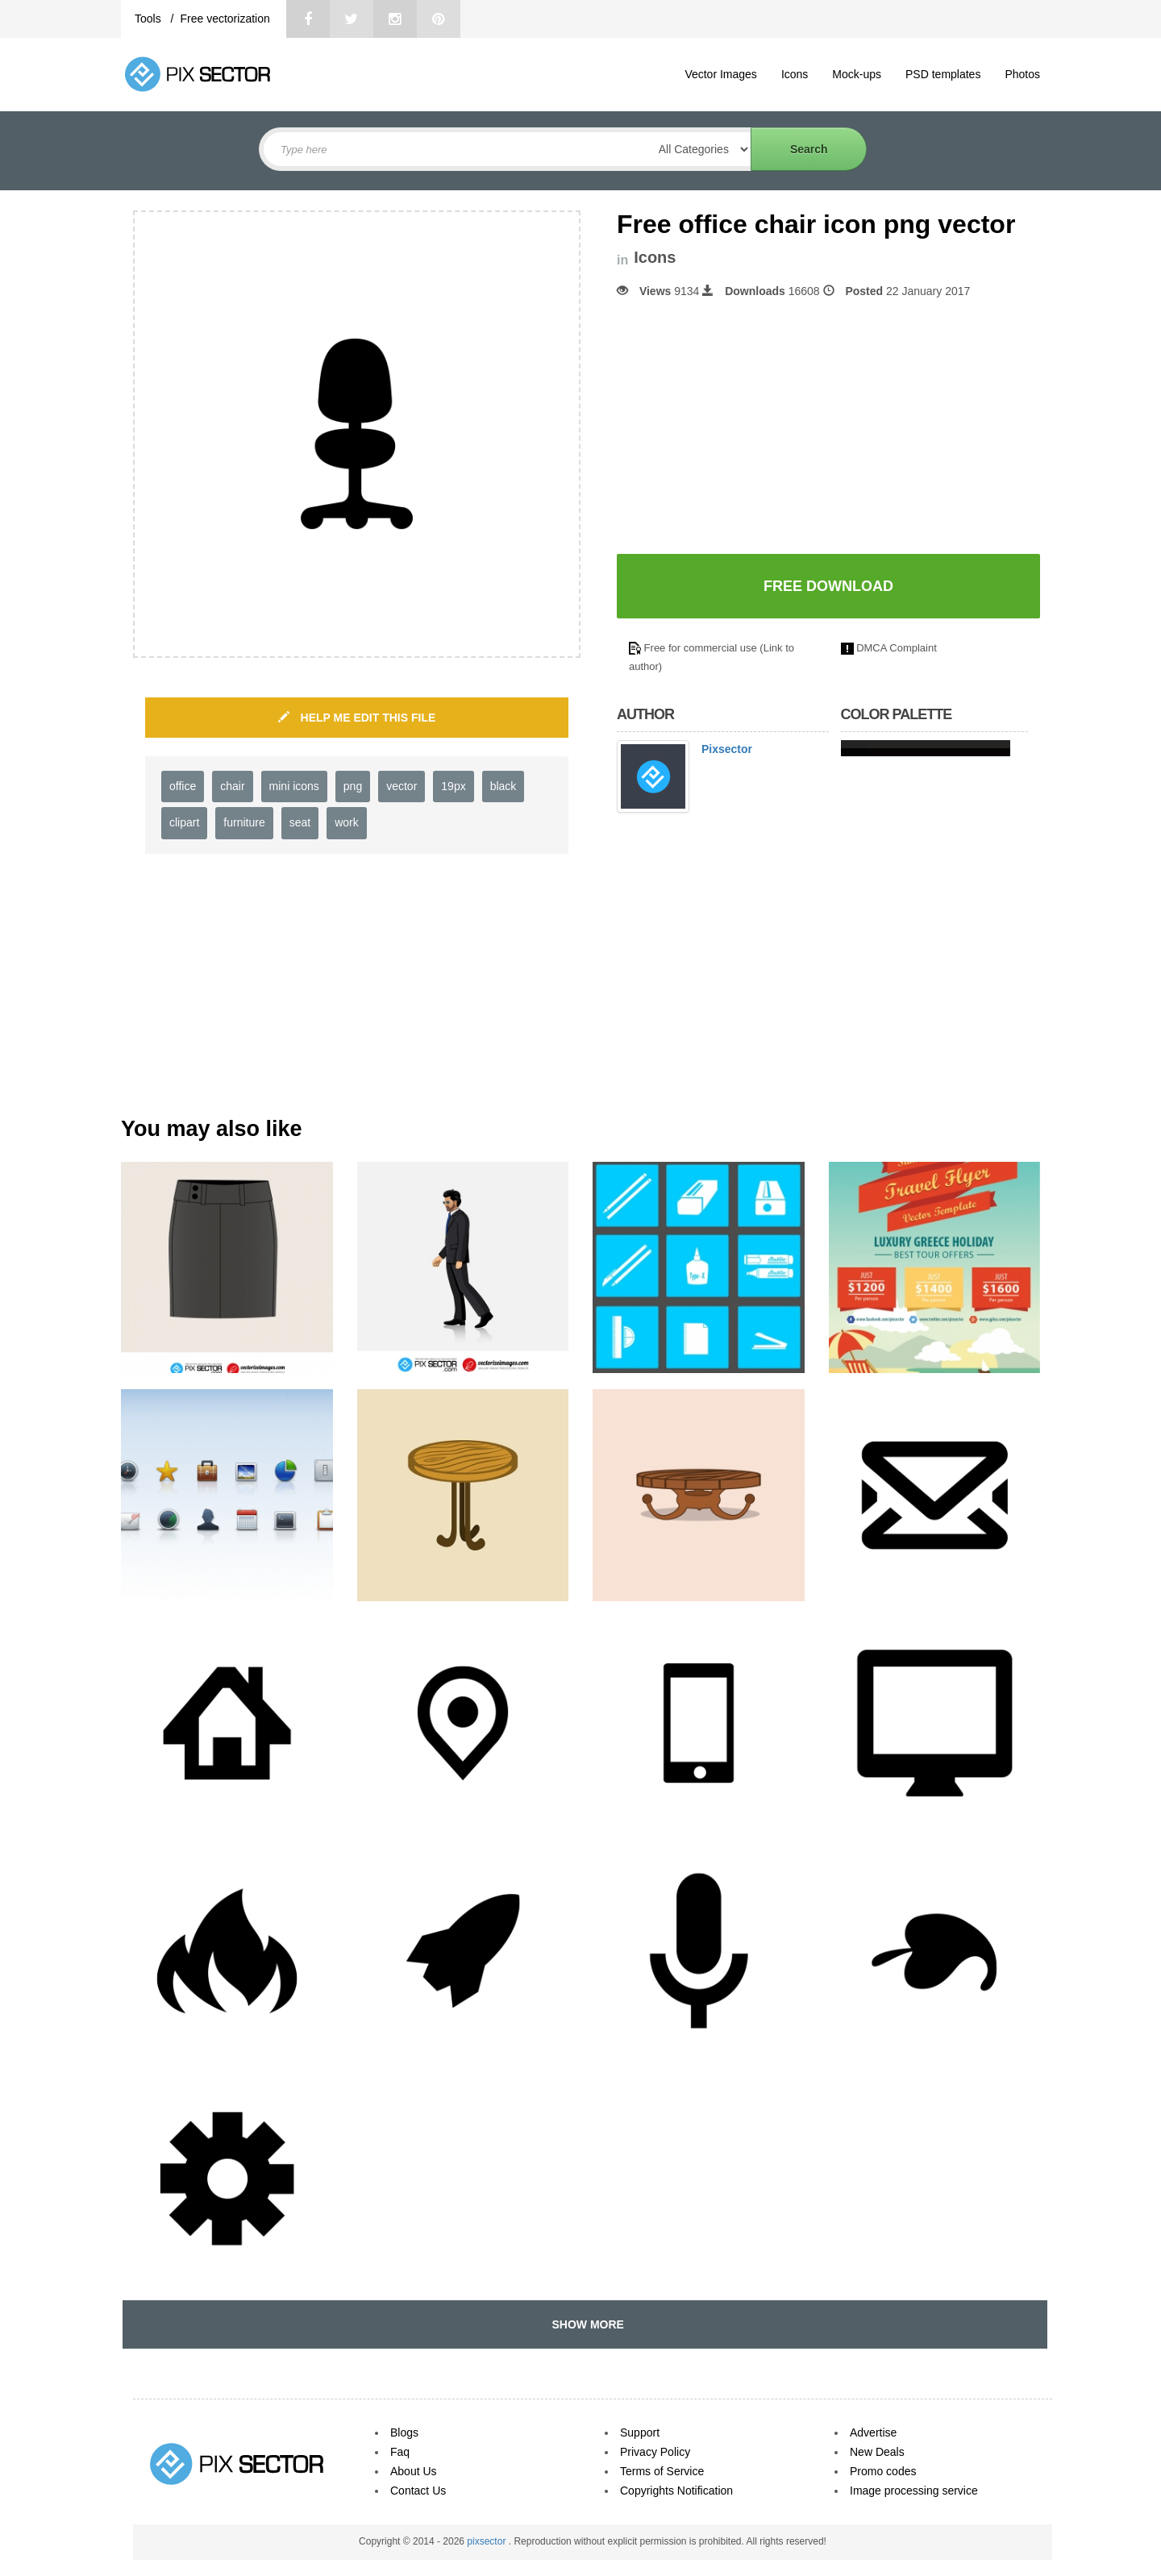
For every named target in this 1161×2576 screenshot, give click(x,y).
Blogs (404, 2432)
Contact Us (418, 2490)
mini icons (294, 786)
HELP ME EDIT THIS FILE (357, 717)
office (182, 786)
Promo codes (883, 2471)
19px (453, 786)
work (347, 822)
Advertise (873, 2432)
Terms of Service (662, 2471)
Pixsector (726, 749)
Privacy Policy (655, 2451)
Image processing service (914, 2490)
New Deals (877, 2451)
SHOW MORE (585, 2324)
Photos (1022, 74)
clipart (184, 822)
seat (299, 822)
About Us (413, 2471)
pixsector (487, 2541)
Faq (400, 2451)
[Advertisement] (752, 426)
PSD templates (942, 74)
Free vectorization (224, 18)
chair (232, 786)
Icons (794, 74)
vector (401, 786)
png (352, 786)
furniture (243, 822)
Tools (149, 18)
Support (640, 2432)
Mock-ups (856, 74)
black (503, 786)
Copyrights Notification (676, 2490)
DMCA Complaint (896, 648)
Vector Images (721, 74)
